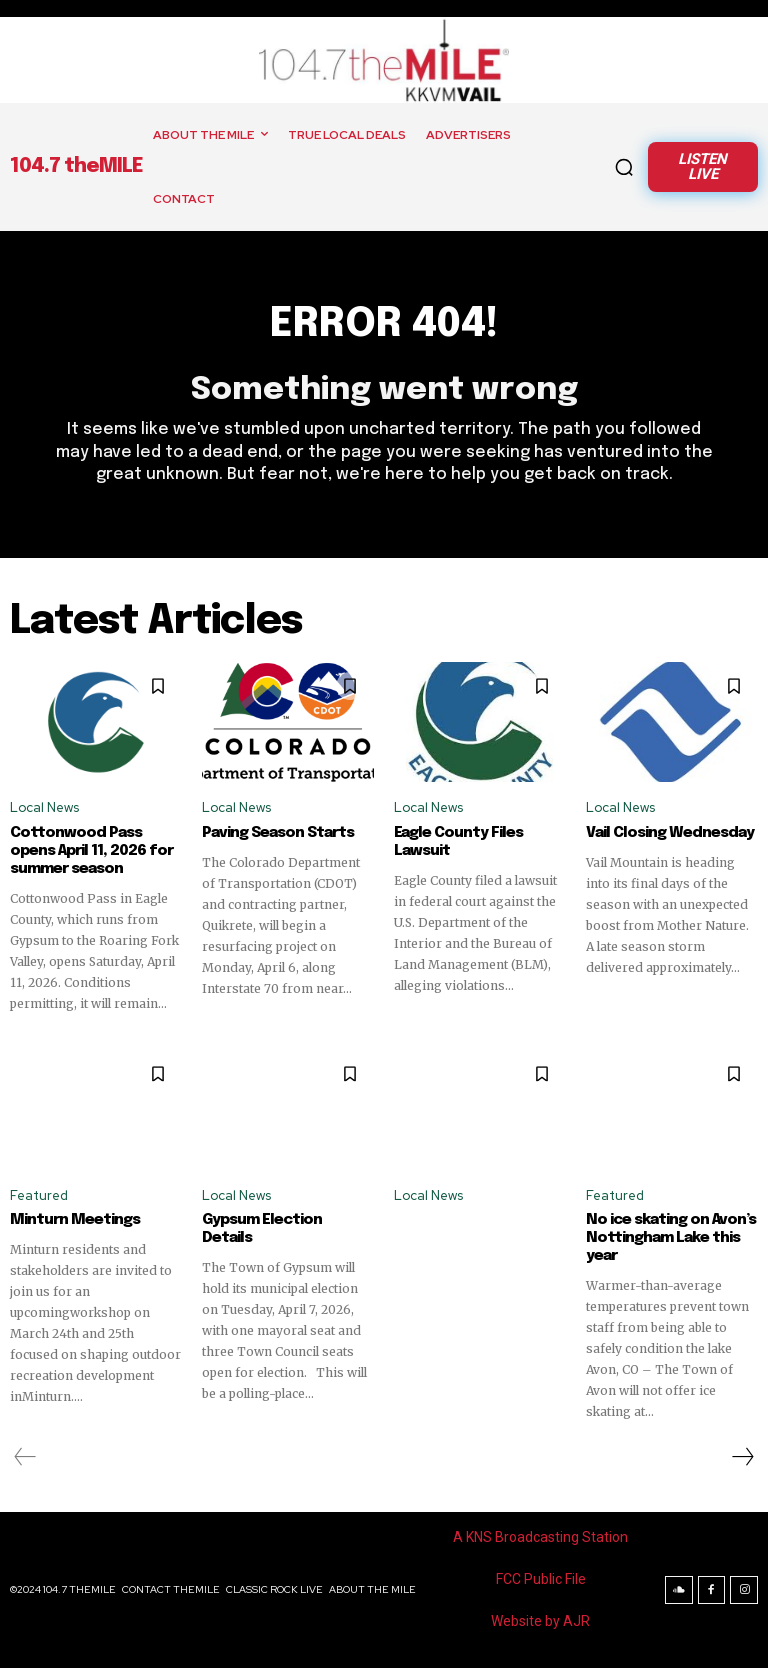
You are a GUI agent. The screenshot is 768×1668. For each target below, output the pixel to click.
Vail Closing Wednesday (670, 833)
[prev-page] (25, 1457)
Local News (44, 808)
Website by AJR (540, 1621)
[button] (624, 167)
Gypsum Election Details (288, 1220)
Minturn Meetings (75, 1220)
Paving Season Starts (278, 833)
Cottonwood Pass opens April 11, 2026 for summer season (91, 851)
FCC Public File (541, 1579)
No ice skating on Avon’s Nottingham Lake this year (671, 1238)
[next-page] (742, 1457)
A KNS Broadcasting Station (540, 1537)
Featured (39, 1195)
